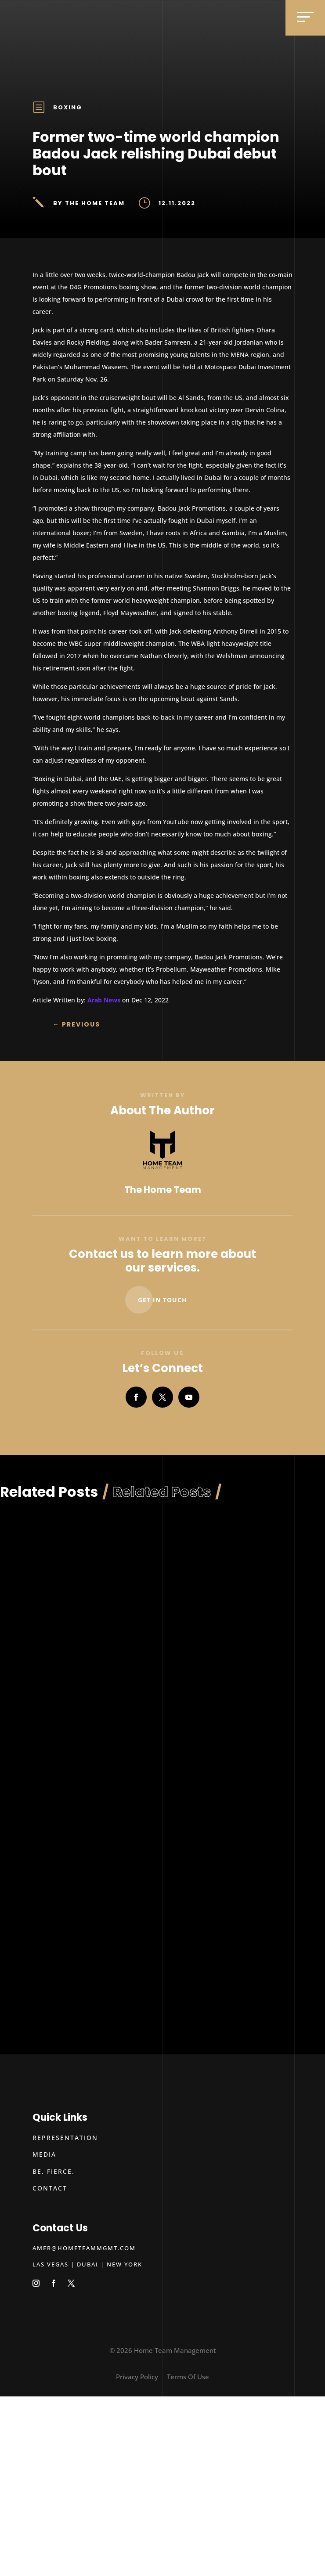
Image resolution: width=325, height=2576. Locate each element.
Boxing (67, 107)
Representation (65, 2137)
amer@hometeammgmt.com (84, 2248)
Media (44, 2154)
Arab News (103, 1000)
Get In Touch (162, 1300)
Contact (49, 2188)
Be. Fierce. (53, 2171)
